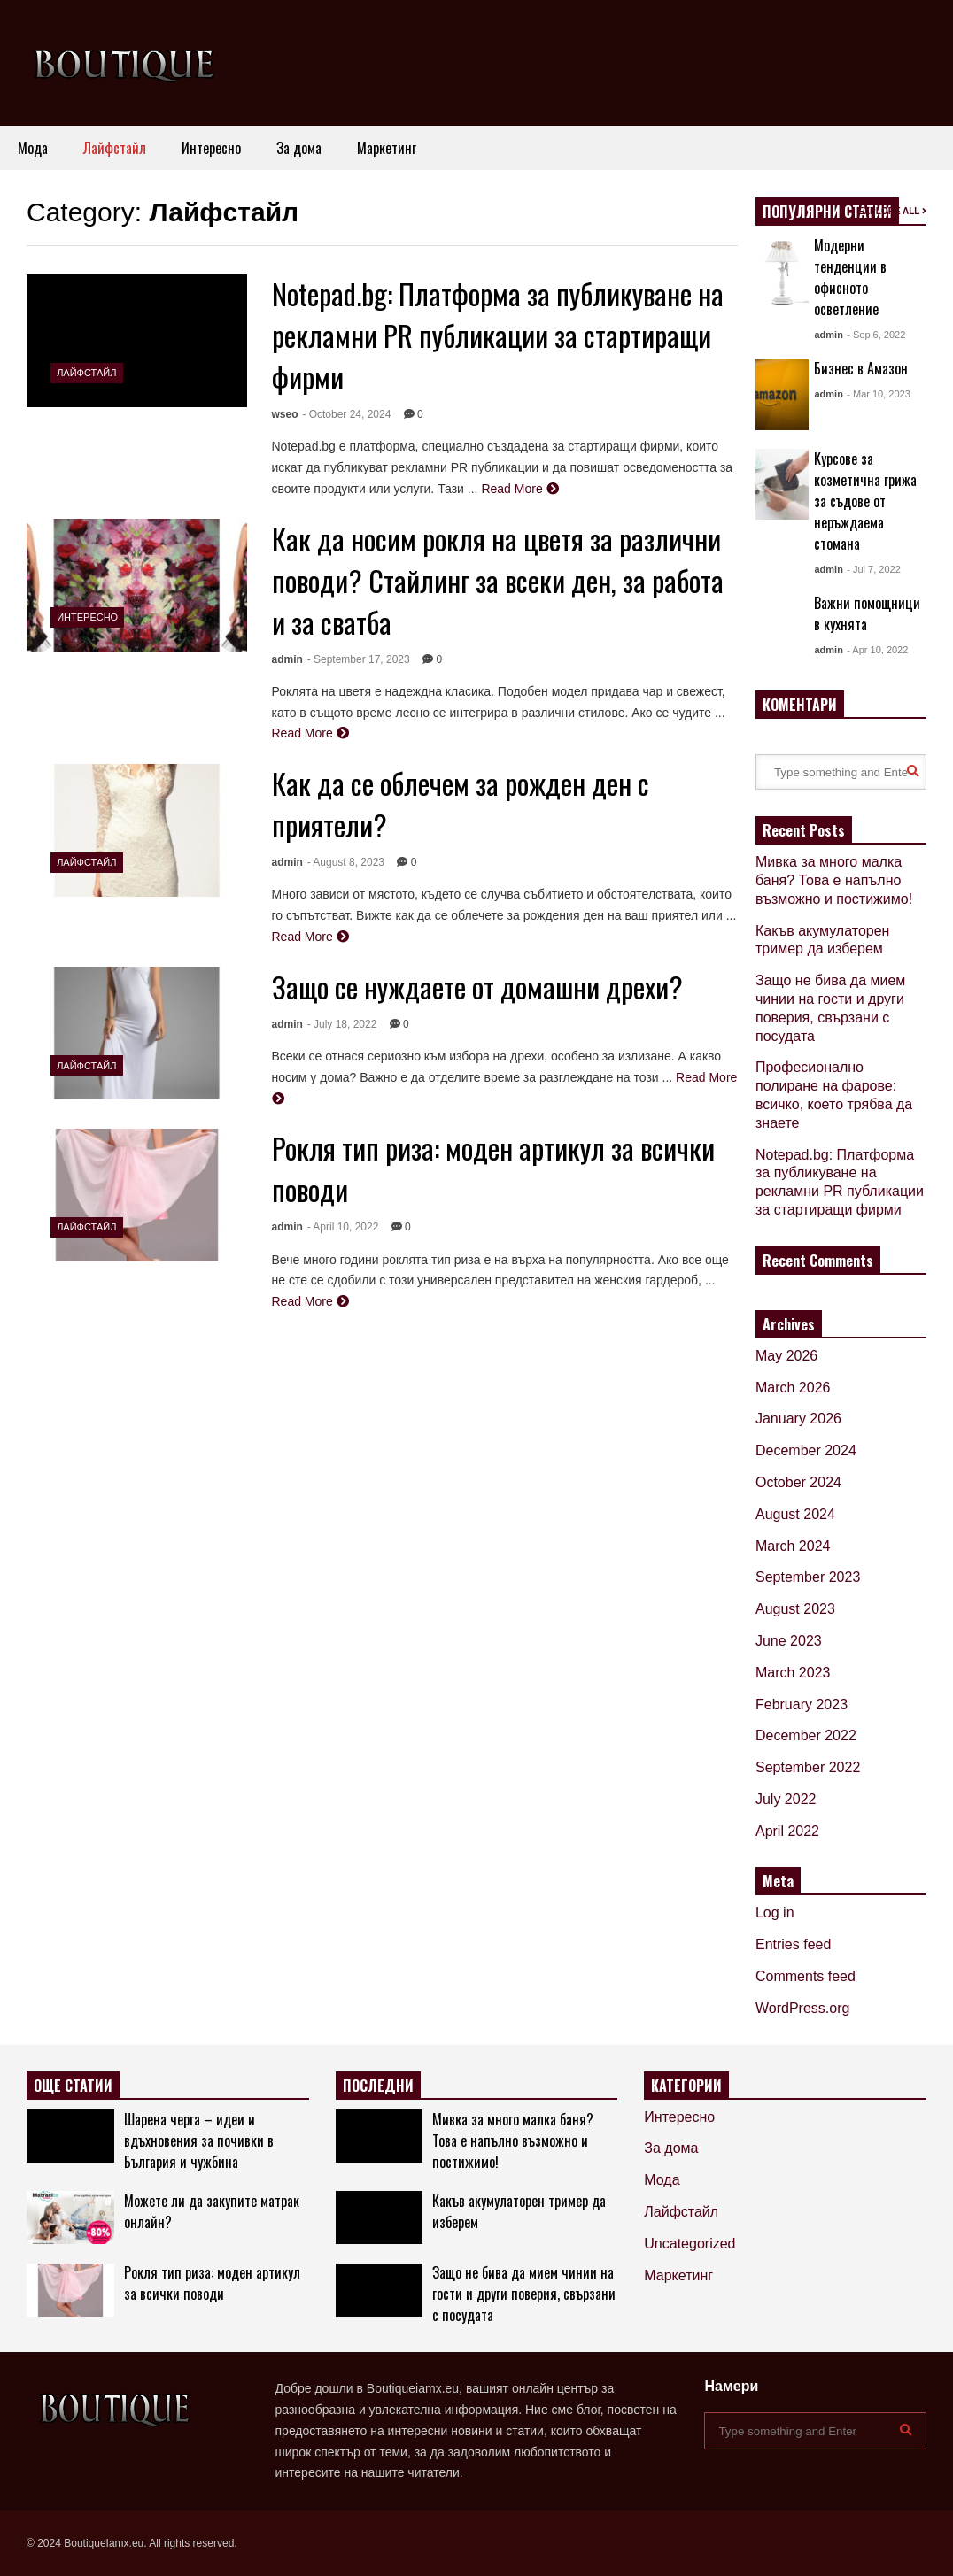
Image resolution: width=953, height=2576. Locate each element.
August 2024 (795, 1514)
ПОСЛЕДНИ (378, 2085)
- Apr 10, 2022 (877, 649)
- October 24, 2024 (346, 414)
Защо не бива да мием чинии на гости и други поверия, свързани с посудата (524, 2293)
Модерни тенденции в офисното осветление (850, 277)
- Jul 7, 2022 (874, 569)
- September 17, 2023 (358, 659)
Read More (519, 489)
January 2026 (798, 1418)
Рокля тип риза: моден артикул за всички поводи (212, 2283)
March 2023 (793, 1672)
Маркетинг (386, 147)
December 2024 (805, 1450)
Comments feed (805, 1976)
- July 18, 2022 (342, 1024)
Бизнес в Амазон (861, 368)
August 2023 (795, 1608)
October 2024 (798, 1482)
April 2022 (787, 1831)
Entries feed (793, 1944)
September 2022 (807, 1767)
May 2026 (786, 1355)
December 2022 (805, 1735)
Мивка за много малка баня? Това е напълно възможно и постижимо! (833, 880)
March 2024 (793, 1546)
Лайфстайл (114, 147)
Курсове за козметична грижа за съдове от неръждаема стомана (865, 501)
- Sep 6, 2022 (876, 334)
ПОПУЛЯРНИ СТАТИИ (827, 211)
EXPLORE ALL (892, 211)
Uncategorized (689, 2243)
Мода (33, 147)
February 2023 (801, 1704)
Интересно (211, 147)
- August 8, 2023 (345, 862)
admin (287, 659)
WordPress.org (802, 2008)
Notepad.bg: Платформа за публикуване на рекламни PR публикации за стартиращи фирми (498, 335)
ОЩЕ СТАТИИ (73, 2085)
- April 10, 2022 (343, 1227)
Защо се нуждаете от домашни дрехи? (477, 986)
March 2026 (793, 1387)
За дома (299, 147)
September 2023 (807, 1577)
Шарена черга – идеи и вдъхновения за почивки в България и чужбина (199, 2140)
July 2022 (786, 1799)
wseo (285, 414)
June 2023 (788, 1640)
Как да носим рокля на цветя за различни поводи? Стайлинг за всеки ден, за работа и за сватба (498, 580)
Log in (774, 1912)
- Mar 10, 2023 (878, 394)
